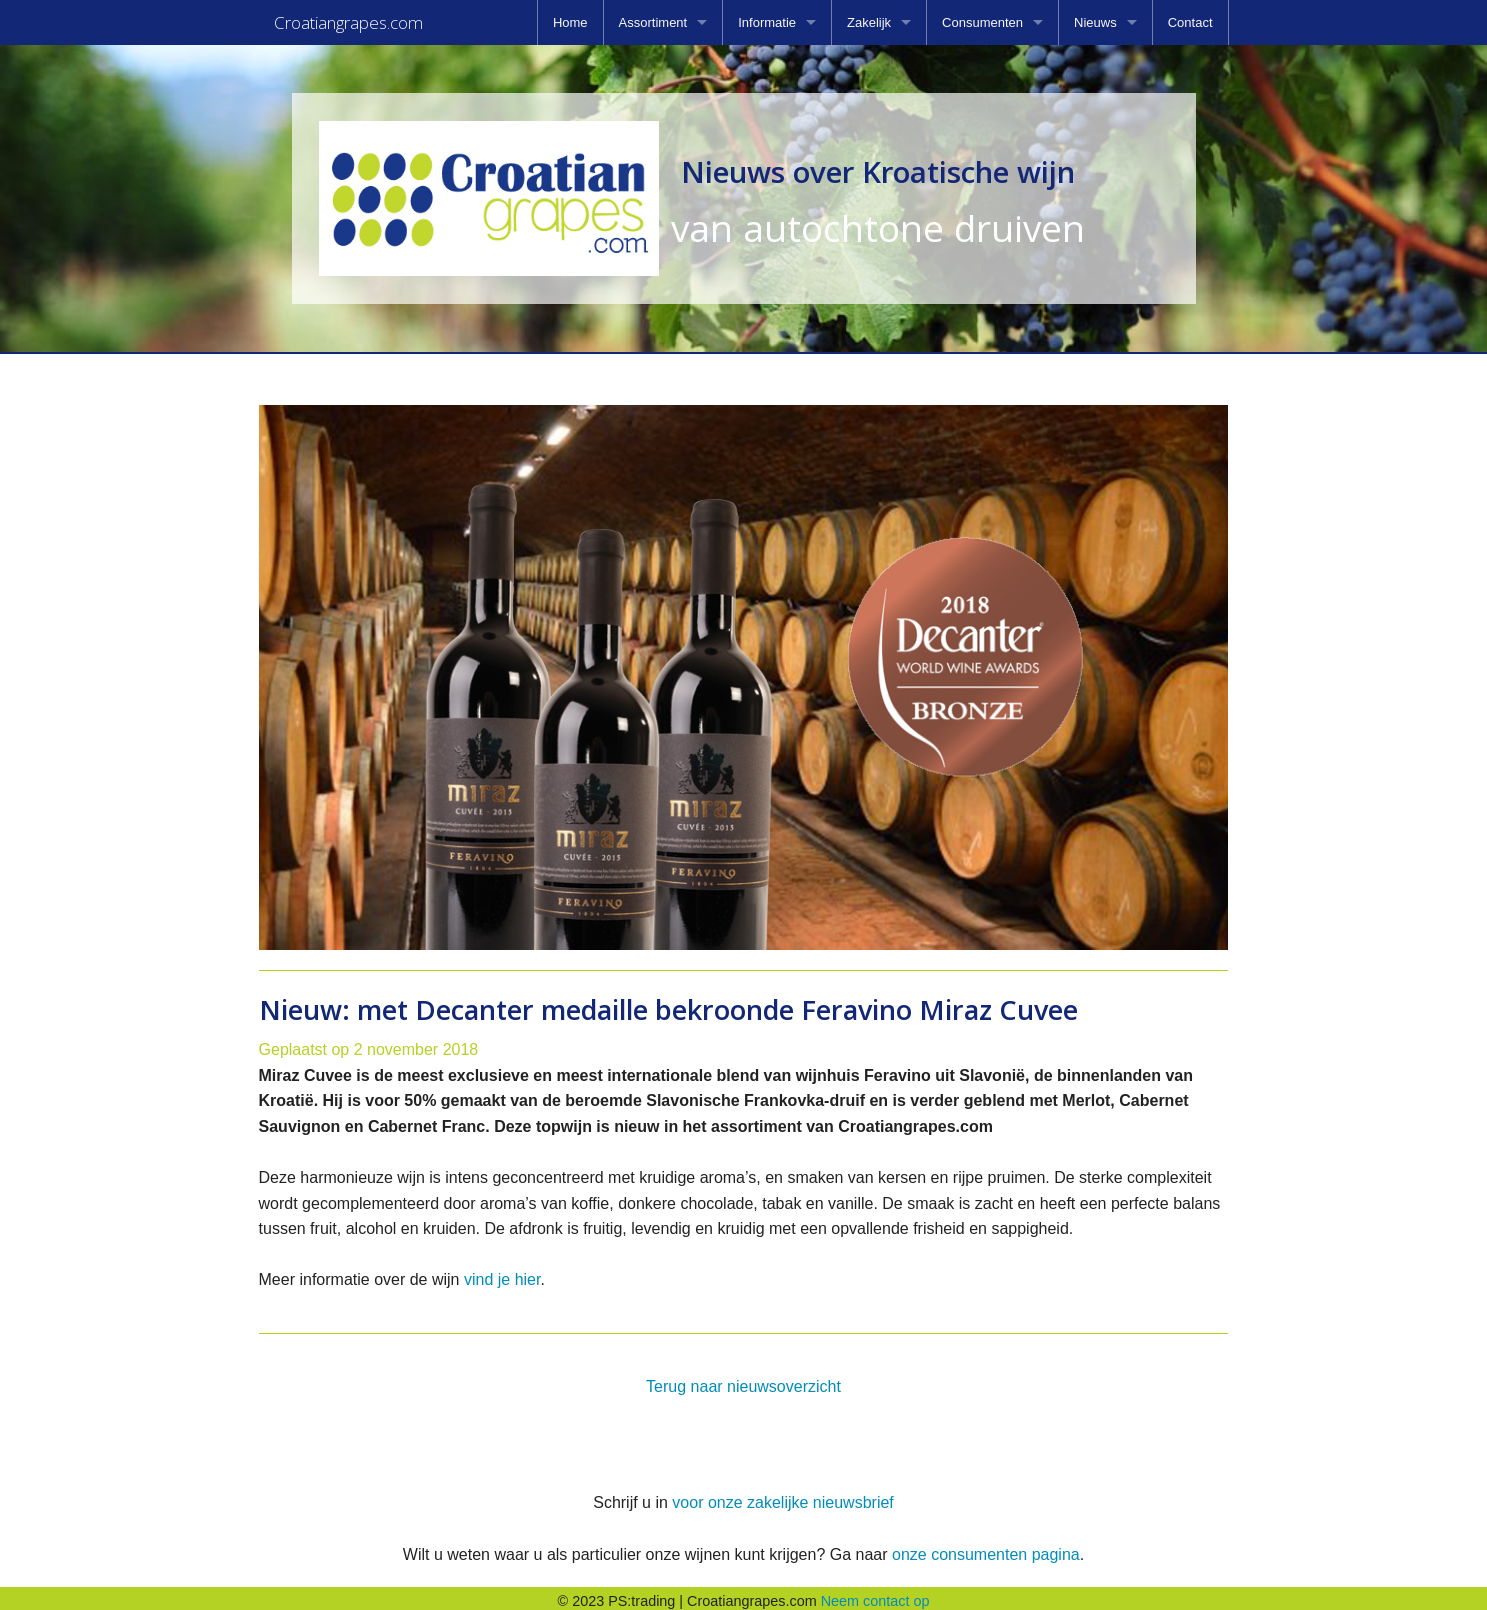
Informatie (767, 22)
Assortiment (653, 22)
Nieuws (1095, 22)
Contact (1190, 22)
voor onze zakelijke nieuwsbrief (782, 1496)
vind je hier (502, 1273)
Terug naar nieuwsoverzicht (743, 1380)
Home (570, 22)
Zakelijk (869, 22)
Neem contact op (875, 1595)
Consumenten (982, 22)
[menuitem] (570, 22)
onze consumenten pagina (986, 1548)
